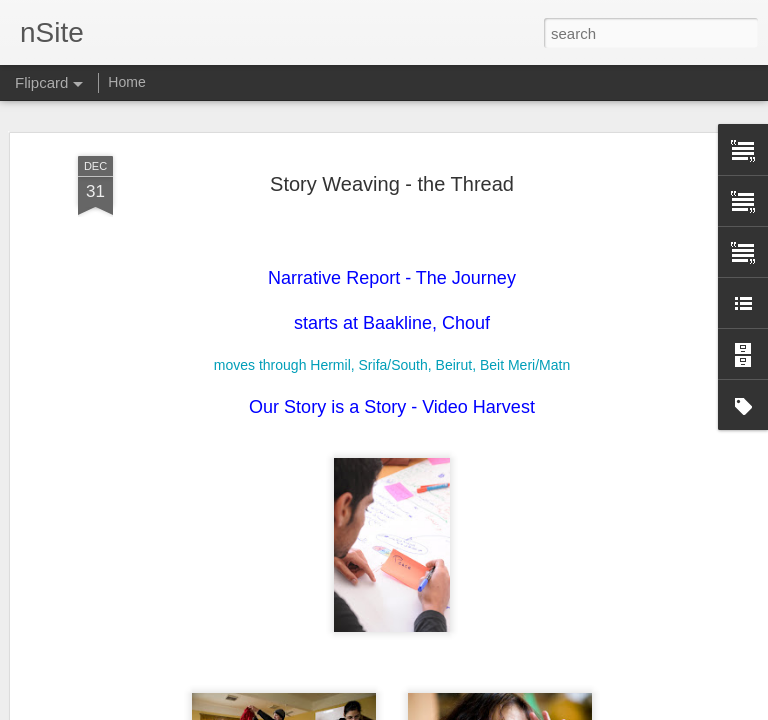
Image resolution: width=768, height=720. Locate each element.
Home (126, 82)
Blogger (446, 709)
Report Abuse (505, 709)
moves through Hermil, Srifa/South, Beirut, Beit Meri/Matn (392, 279)
